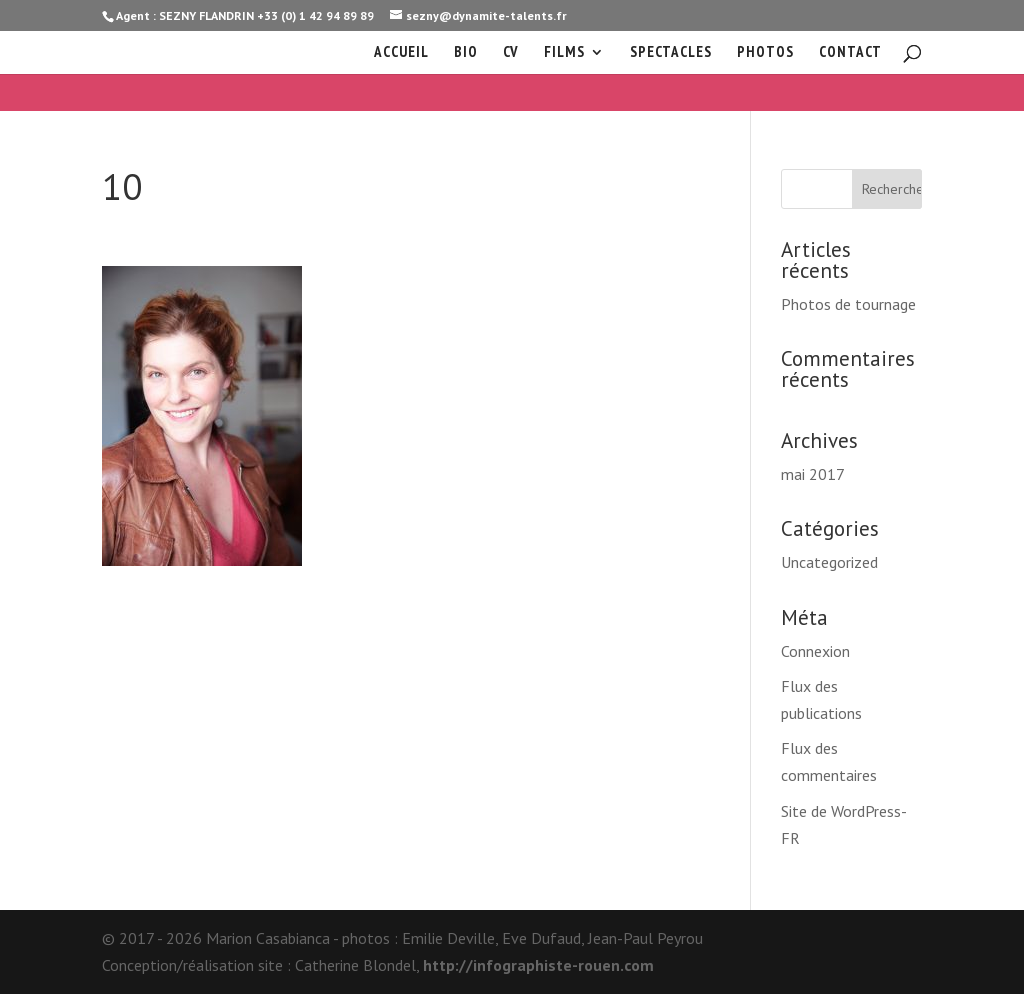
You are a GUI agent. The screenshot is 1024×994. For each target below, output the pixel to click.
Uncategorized (829, 562)
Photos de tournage (848, 304)
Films (564, 53)
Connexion (815, 651)
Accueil (401, 53)
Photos (765, 53)
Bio (466, 53)
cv (511, 53)
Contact (850, 53)
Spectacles (671, 53)
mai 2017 (813, 474)
